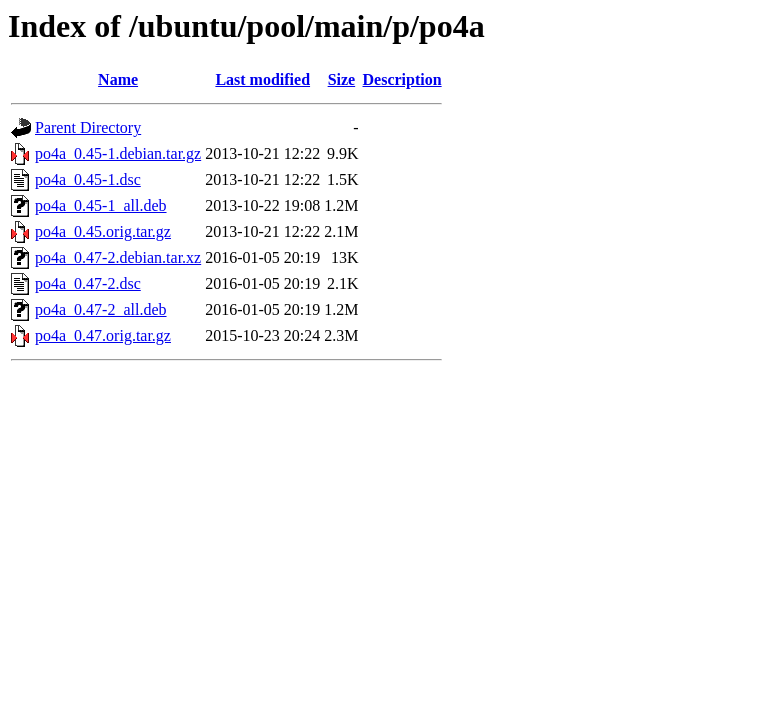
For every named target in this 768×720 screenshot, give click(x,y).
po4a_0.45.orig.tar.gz (103, 231)
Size (342, 79)
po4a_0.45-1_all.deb (101, 205)
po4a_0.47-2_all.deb (101, 309)
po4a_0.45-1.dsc (88, 179)
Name (118, 79)
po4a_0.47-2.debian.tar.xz (118, 257)
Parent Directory (88, 127)
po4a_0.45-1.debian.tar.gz (118, 153)
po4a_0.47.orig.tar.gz (103, 335)
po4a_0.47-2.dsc (88, 283)
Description (402, 79)
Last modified (262, 79)
